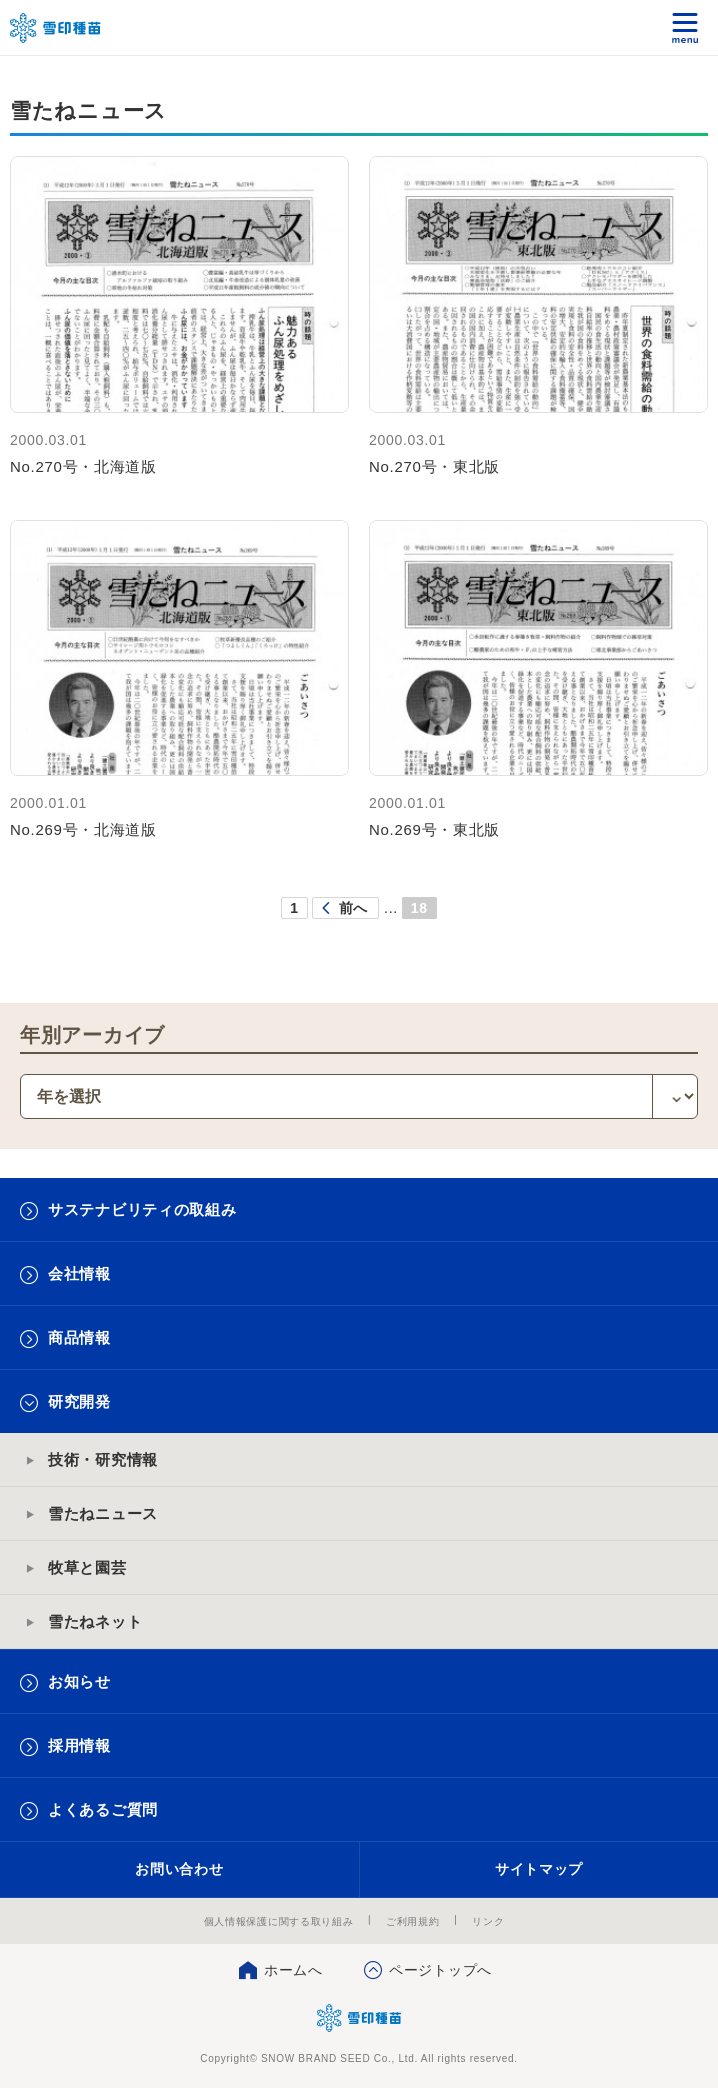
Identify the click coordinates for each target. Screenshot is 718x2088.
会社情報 (79, 1273)
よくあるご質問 (103, 1809)
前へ (353, 908)
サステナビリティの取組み (142, 1209)
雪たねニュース (103, 1513)
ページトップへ (440, 1970)
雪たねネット (95, 1621)
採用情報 (79, 1745)
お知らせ (79, 1681)
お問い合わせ (179, 1869)
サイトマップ (539, 1869)
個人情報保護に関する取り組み (279, 1921)
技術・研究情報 (103, 1459)
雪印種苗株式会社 (359, 2018)
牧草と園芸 (87, 1567)
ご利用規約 (413, 1921)
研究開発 (79, 1401)
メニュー (685, 27)
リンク (488, 1921)
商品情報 (79, 1337)
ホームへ (293, 1970)
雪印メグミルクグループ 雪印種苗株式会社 (56, 28)
